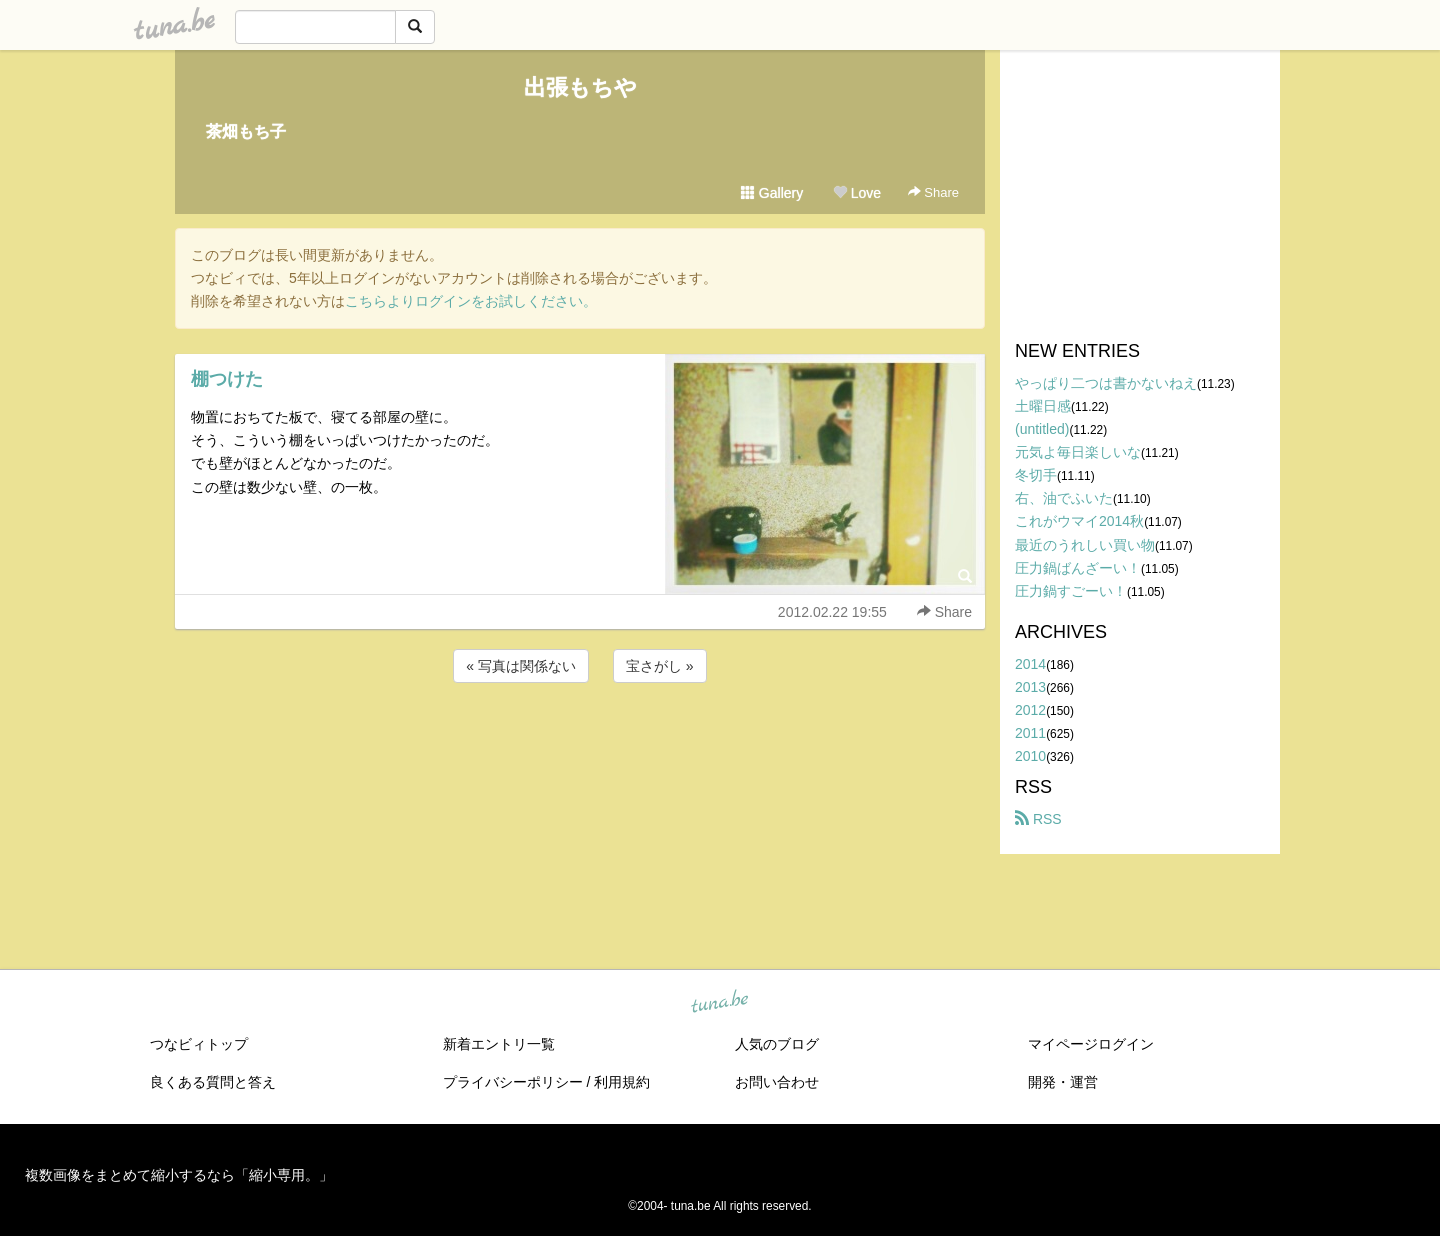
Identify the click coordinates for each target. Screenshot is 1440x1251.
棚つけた (227, 379)
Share (933, 192)
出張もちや (580, 87)
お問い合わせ (777, 1082)
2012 (1030, 710)
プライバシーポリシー (513, 1082)
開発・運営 (1063, 1082)
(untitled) (1042, 429)
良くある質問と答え (213, 1082)
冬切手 (1036, 475)
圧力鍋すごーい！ (1071, 591)
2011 (1030, 733)
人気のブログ (777, 1044)
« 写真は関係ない (521, 666)
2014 (1030, 664)
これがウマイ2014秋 (1079, 521)
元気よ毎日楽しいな (1078, 452)
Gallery (772, 193)
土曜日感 (1043, 406)
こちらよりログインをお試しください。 (471, 301)
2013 (1030, 687)
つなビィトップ (199, 1044)
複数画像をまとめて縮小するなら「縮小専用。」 (179, 1175)
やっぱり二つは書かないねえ (1106, 383)
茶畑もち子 (246, 131)
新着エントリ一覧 (499, 1044)
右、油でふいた (1064, 498)
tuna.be (719, 1003)
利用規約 (622, 1082)
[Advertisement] (580, 741)
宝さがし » (660, 666)
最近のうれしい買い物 (1085, 545)
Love (857, 193)
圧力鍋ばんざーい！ (1078, 568)
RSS (1038, 819)
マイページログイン (1091, 1044)
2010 (1030, 756)
